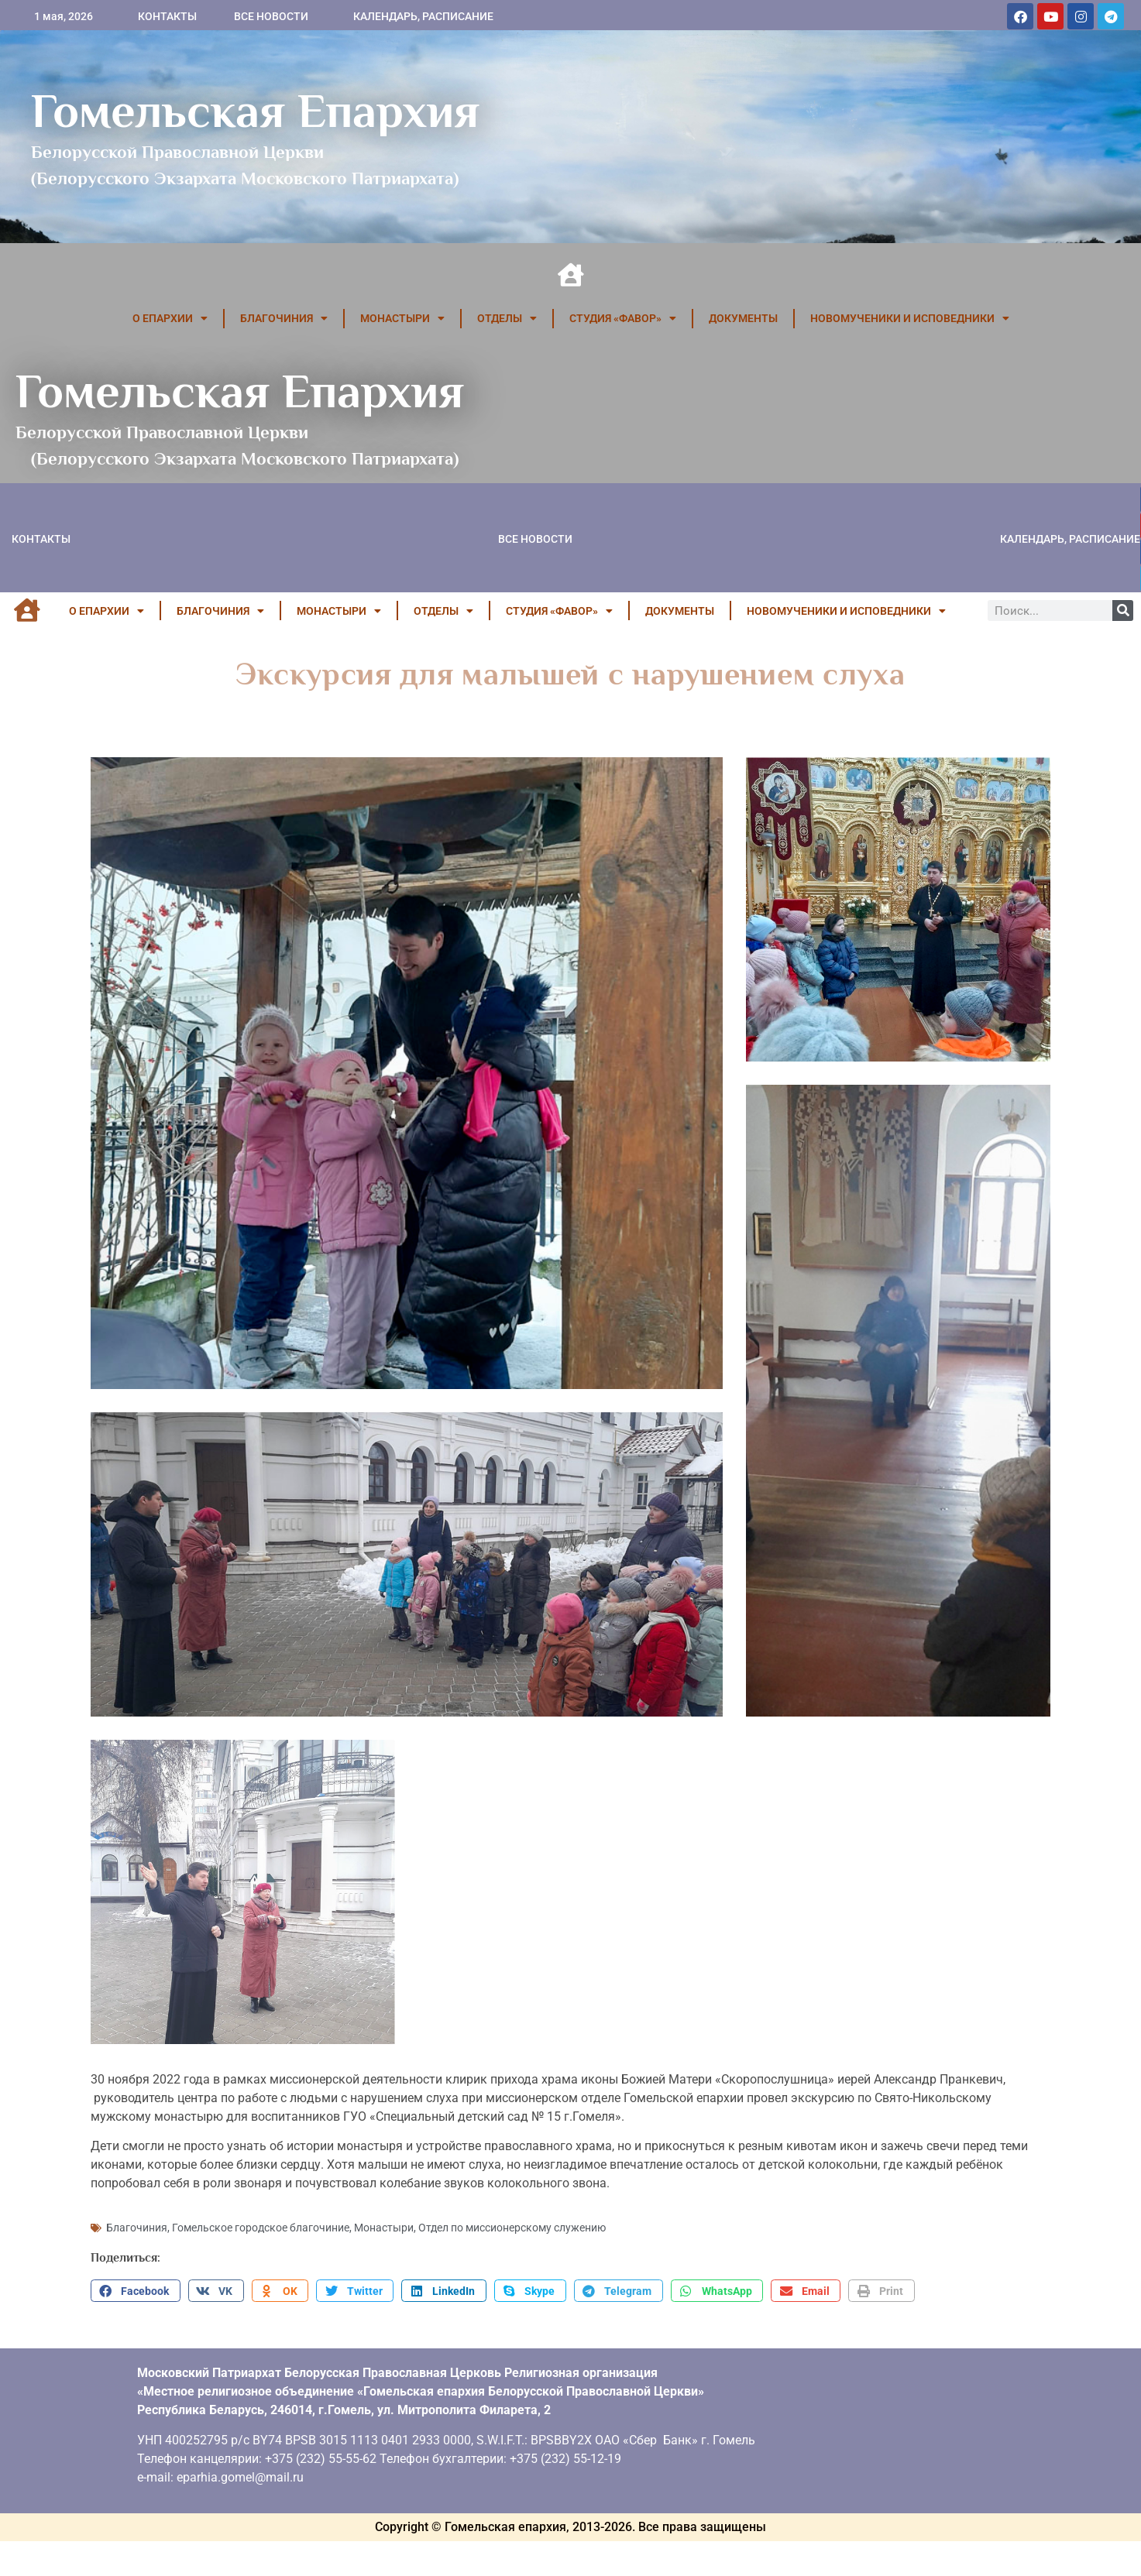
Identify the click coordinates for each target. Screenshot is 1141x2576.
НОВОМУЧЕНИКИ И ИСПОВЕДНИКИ (909, 318)
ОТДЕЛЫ (507, 318)
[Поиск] (1122, 610)
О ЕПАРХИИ (170, 318)
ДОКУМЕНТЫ (743, 318)
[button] (135, 2291)
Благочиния (136, 2227)
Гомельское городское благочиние (260, 2227)
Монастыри (384, 2227)
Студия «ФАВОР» (622, 318)
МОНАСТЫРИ (402, 318)
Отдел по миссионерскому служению (512, 2227)
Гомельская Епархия (255, 111)
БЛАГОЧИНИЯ (284, 318)
